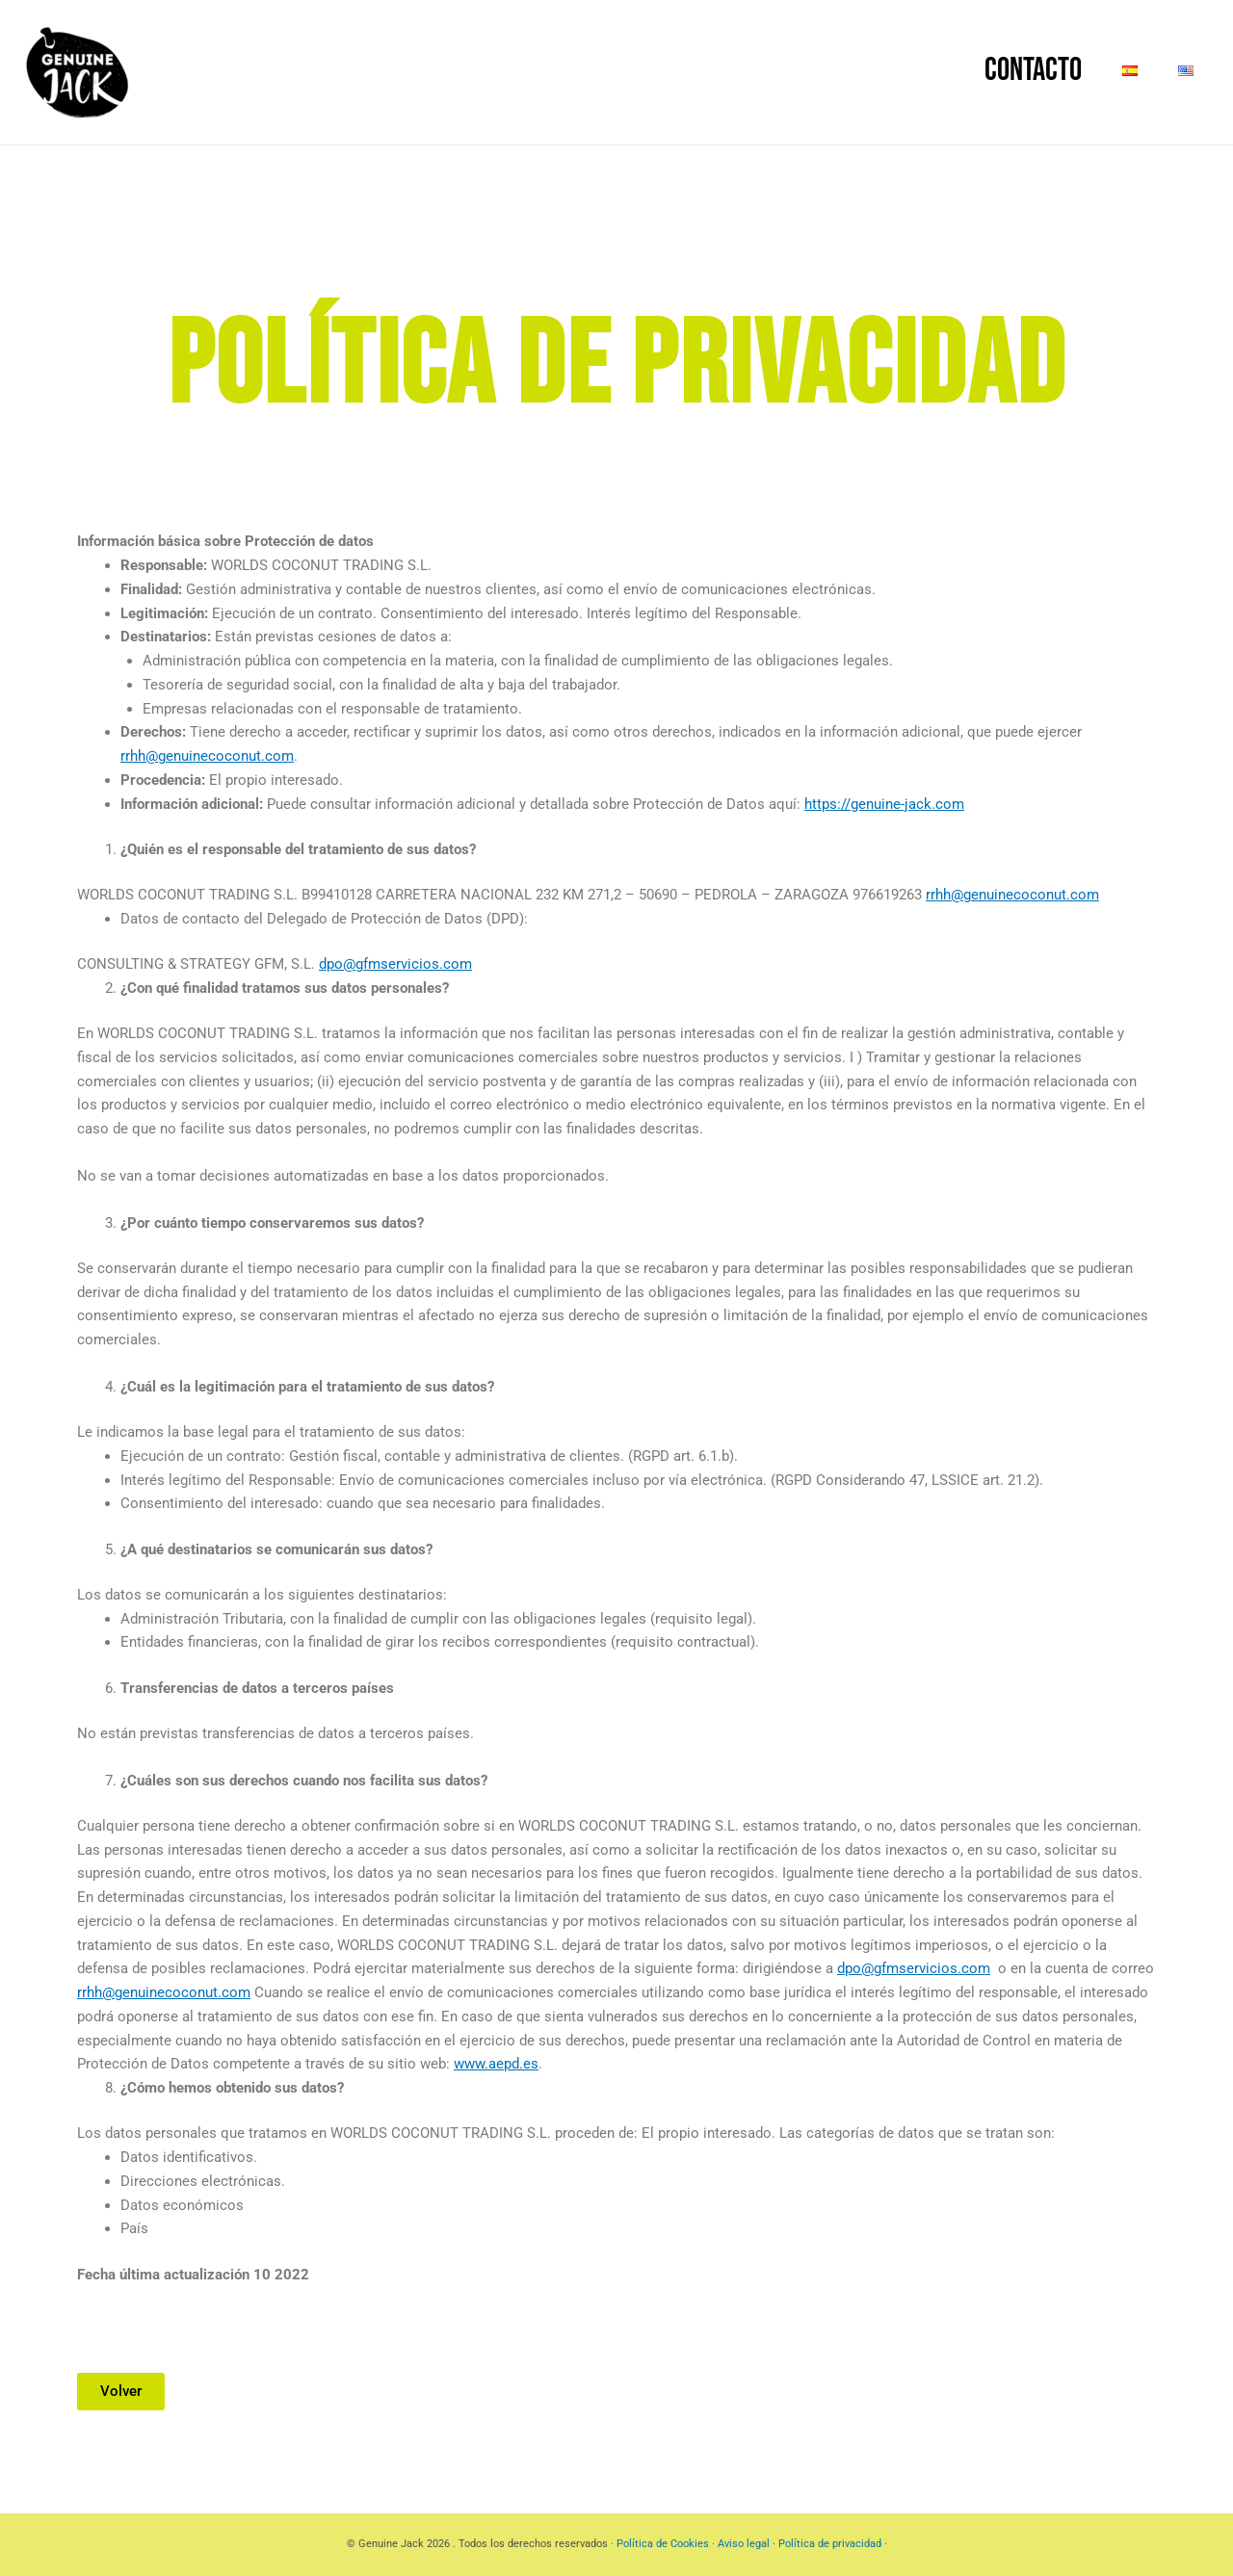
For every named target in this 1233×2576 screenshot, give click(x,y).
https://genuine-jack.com (884, 804)
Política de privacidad (829, 2543)
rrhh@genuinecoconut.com (207, 756)
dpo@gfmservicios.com (395, 964)
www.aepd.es (496, 2063)
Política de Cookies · (667, 2543)
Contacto (975, 70)
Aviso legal (745, 2543)
